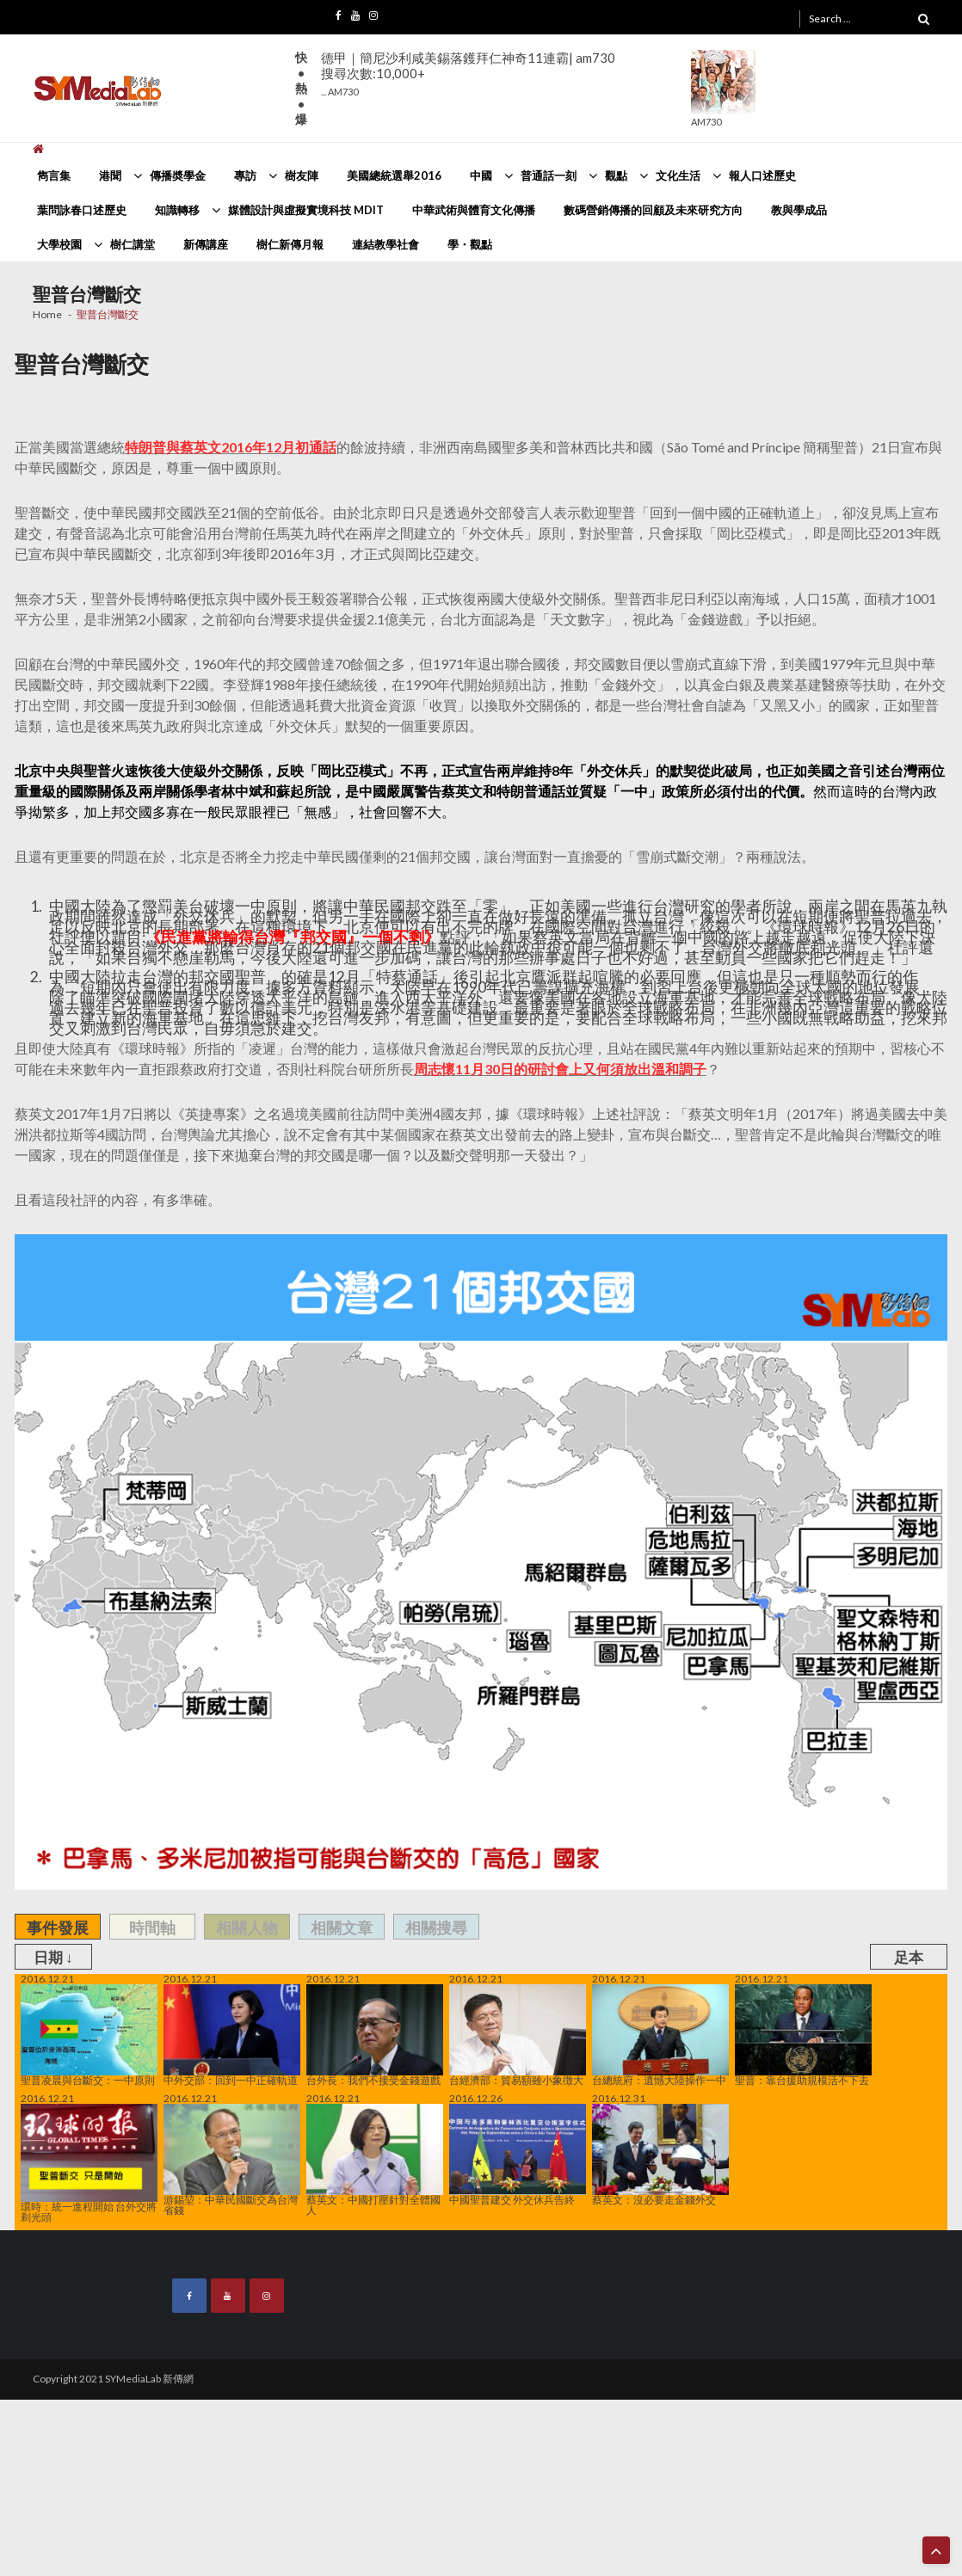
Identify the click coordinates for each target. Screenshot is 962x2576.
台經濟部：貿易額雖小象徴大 (517, 2035)
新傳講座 (205, 244)
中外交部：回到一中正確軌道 (231, 2035)
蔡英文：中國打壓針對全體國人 (374, 2160)
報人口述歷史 (762, 175)
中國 (481, 175)
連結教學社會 (385, 244)
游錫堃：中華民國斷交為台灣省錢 (231, 2160)
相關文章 (342, 1927)
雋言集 (54, 175)
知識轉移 (177, 210)
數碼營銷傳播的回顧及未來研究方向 (653, 210)
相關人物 (247, 1927)
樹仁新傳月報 (290, 244)
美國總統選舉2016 (394, 175)
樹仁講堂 (132, 244)
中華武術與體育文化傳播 (473, 210)
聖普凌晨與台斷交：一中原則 (89, 2035)
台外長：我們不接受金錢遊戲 (374, 2035)
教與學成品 (799, 210)
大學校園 (59, 244)
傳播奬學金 (178, 175)
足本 (908, 1957)
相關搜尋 (436, 1927)
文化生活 (678, 175)
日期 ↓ (53, 1957)
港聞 (110, 175)
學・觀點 (469, 244)
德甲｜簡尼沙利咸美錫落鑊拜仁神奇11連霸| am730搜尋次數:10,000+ (468, 73)
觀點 (616, 175)
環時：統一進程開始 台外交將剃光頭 (89, 2163)
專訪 (245, 175)
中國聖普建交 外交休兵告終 (517, 2154)
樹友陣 (301, 175)
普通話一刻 (549, 175)
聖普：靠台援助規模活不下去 (803, 2035)
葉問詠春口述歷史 (81, 210)
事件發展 (58, 1927)
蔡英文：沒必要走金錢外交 (660, 2154)
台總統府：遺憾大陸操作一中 (660, 2035)
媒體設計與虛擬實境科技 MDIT (306, 210)
